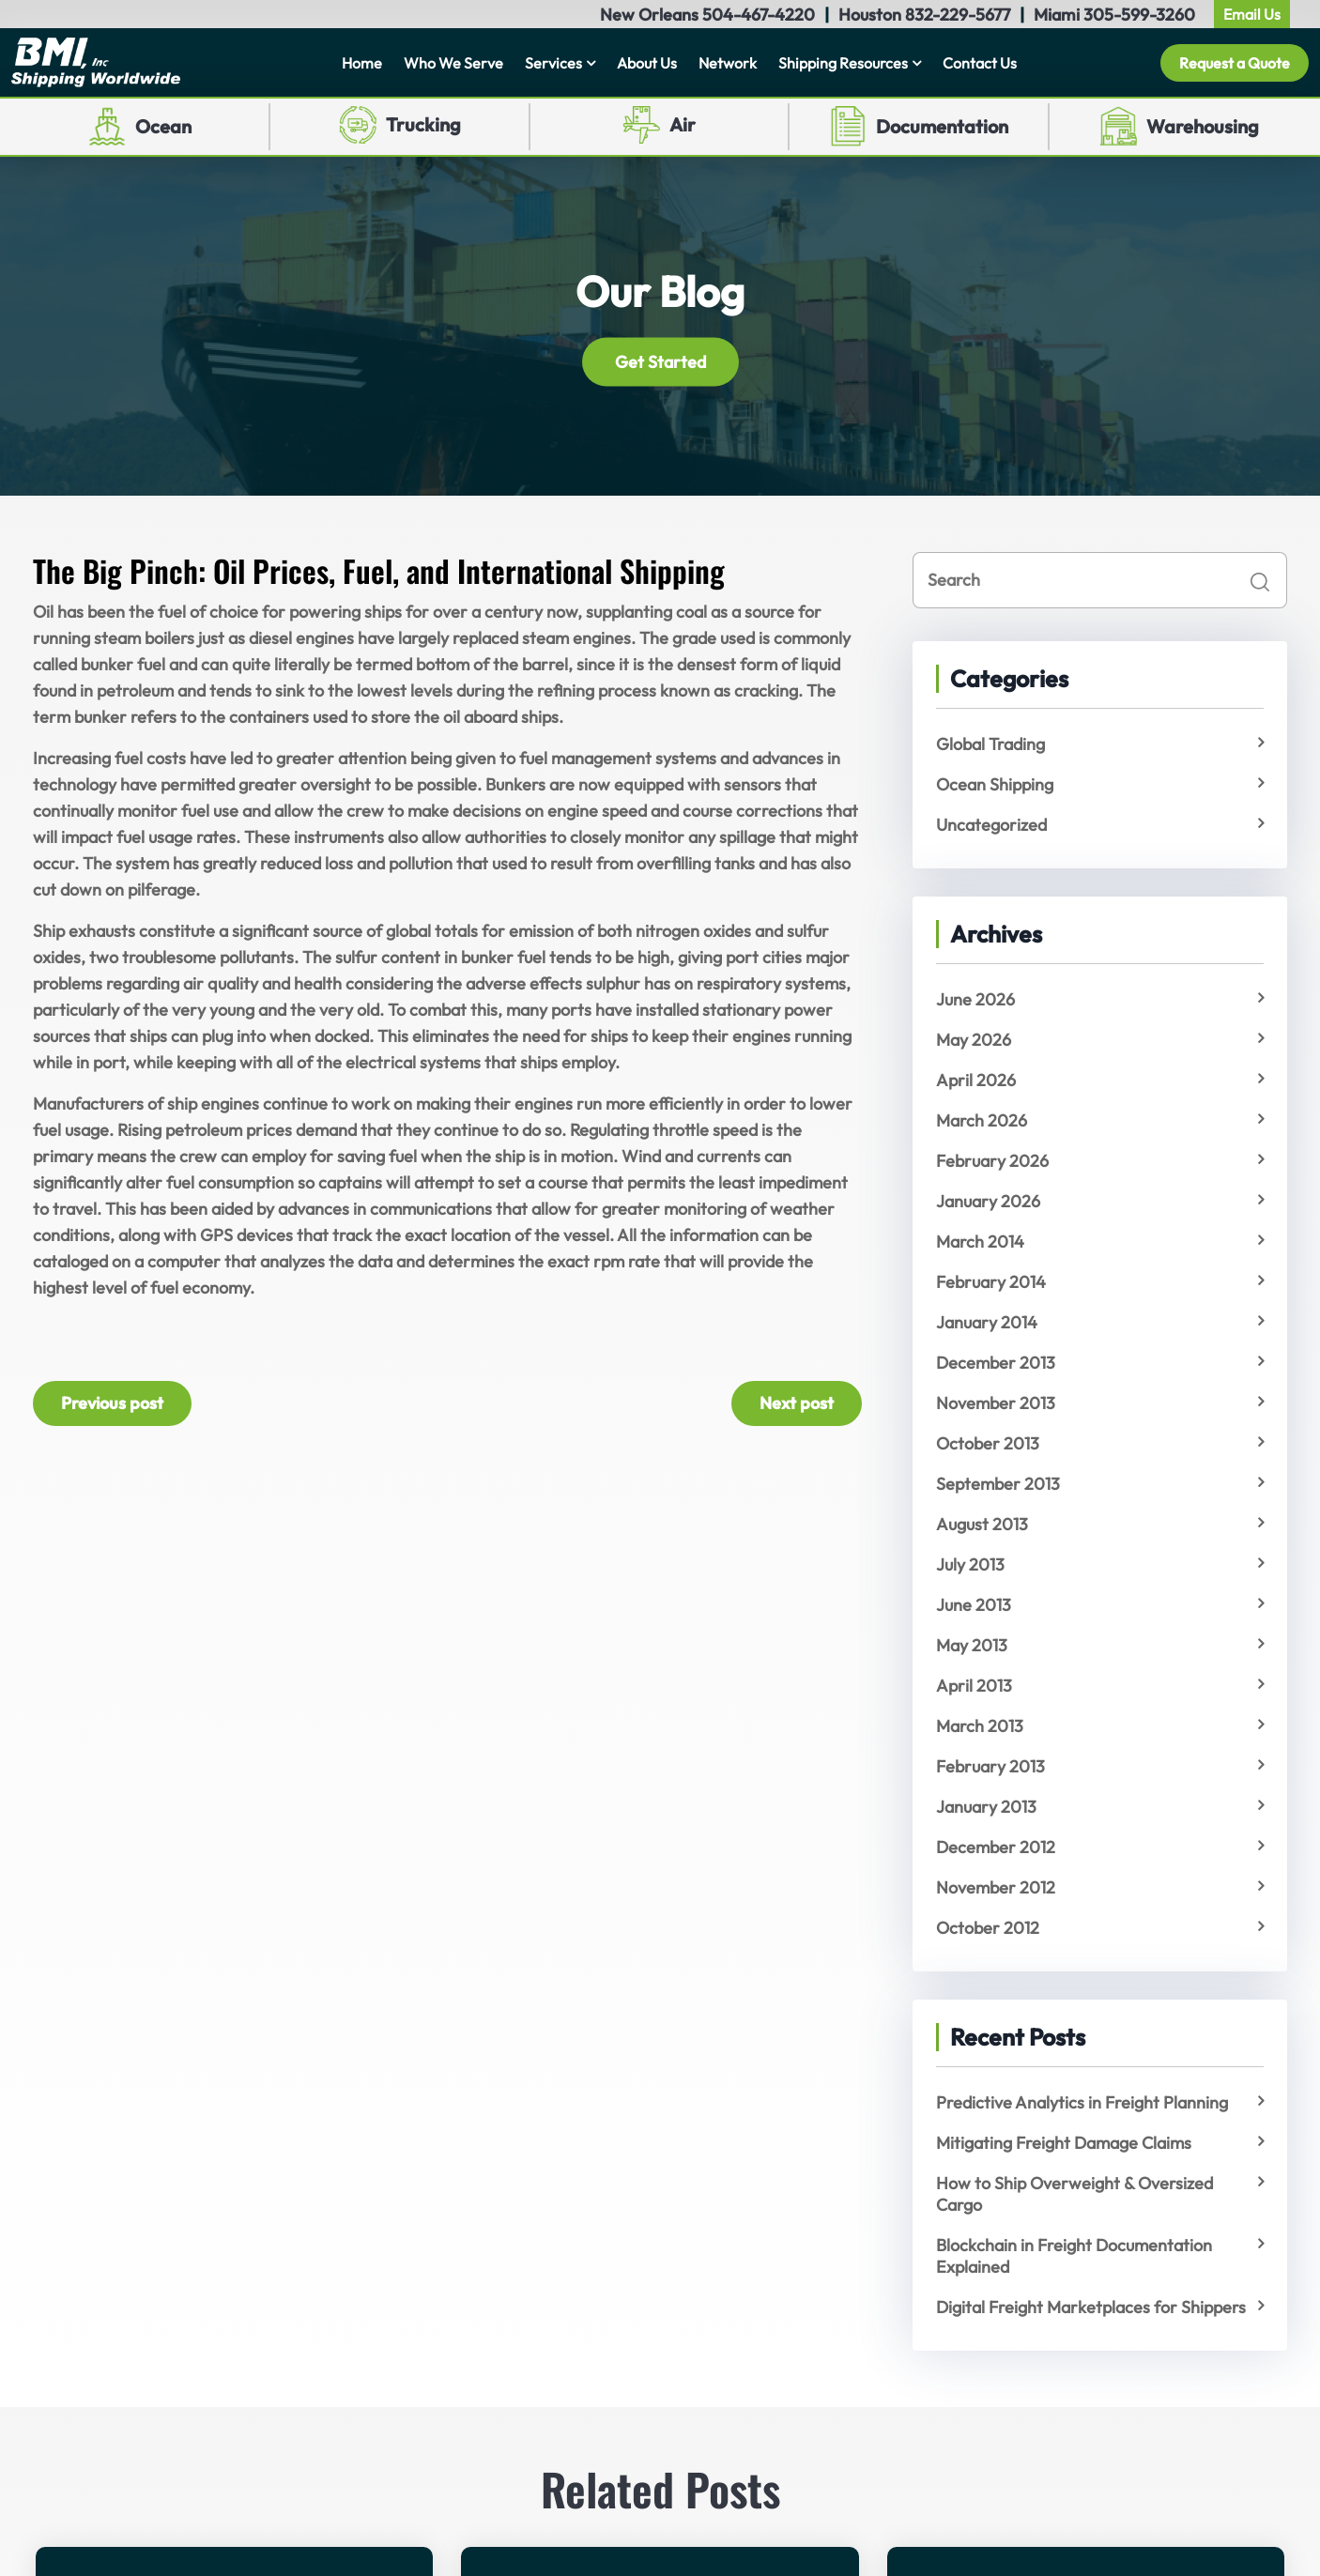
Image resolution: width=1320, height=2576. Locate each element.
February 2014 (991, 1282)
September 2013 (998, 1484)
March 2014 (980, 1241)
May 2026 (973, 1039)
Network (727, 63)
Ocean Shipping (994, 784)
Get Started (660, 362)
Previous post (112, 1403)
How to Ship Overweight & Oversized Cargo (1074, 2194)
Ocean (163, 126)
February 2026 (992, 1161)
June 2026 (975, 999)
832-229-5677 (957, 14)
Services (553, 63)
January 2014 (986, 1322)
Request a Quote (1234, 63)
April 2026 (976, 1080)
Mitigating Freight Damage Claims (1063, 2143)
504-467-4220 (758, 14)
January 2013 (986, 1806)
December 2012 (995, 1847)
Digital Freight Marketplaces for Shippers (1091, 2307)
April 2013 (974, 1685)
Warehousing (1202, 126)
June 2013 (973, 1605)
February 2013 (990, 1766)
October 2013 (987, 1443)
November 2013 (995, 1403)
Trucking (423, 124)
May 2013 (971, 1645)
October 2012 (987, 1928)
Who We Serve (453, 63)
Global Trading (990, 744)
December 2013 (995, 1362)
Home (362, 63)
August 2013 (982, 1524)
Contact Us (980, 63)
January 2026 (988, 1201)
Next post (797, 1403)
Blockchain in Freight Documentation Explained (1074, 2255)
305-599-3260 (1139, 14)
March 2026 (981, 1120)
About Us (647, 63)
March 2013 (979, 1726)
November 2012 (995, 1887)
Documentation (942, 126)
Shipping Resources (843, 63)
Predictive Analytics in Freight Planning (1082, 2102)
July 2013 (970, 1564)
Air (682, 124)
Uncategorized (991, 825)
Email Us (1252, 14)
